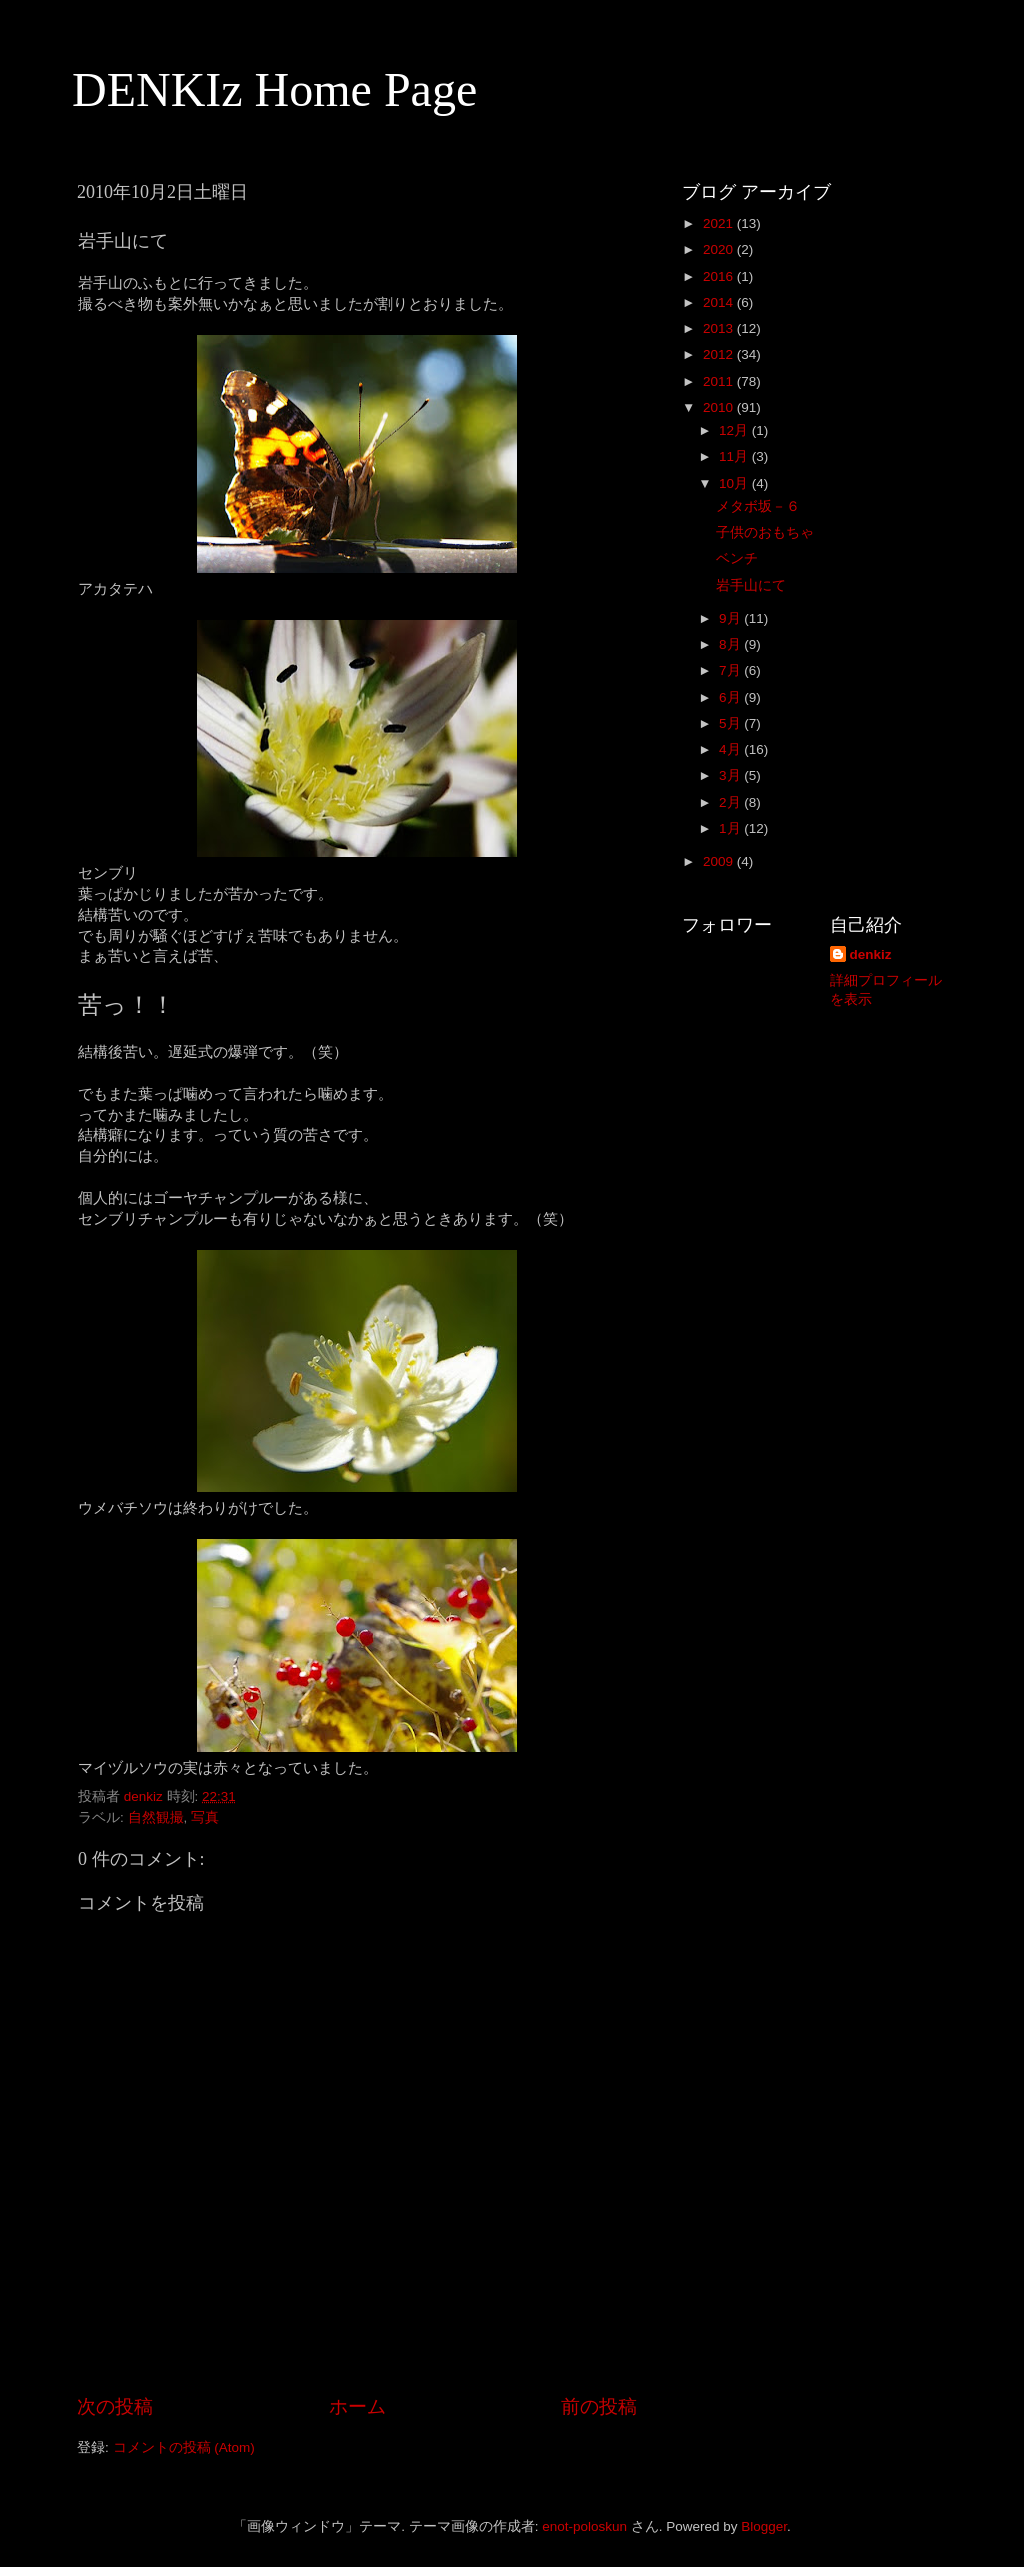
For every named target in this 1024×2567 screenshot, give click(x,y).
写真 (205, 1817)
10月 (735, 483)
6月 (731, 697)
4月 (731, 749)
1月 (731, 828)
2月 (731, 802)
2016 (720, 276)
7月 (731, 670)
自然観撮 (156, 1817)
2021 (720, 223)
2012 (720, 354)
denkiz (871, 954)
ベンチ (737, 558)
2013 (720, 328)
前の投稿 (599, 2406)
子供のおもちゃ (765, 532)
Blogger (764, 2526)
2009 (720, 861)
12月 (735, 430)
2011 (720, 381)
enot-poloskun (584, 2526)
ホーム (357, 2406)
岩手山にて (751, 585)
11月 (735, 456)
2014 (720, 302)
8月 (731, 644)
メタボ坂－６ (758, 506)
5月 (731, 723)
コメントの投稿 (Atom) (184, 2447)
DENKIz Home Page (274, 89)
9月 (731, 618)
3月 (731, 775)
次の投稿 (115, 2406)
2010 (720, 407)
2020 (720, 249)
